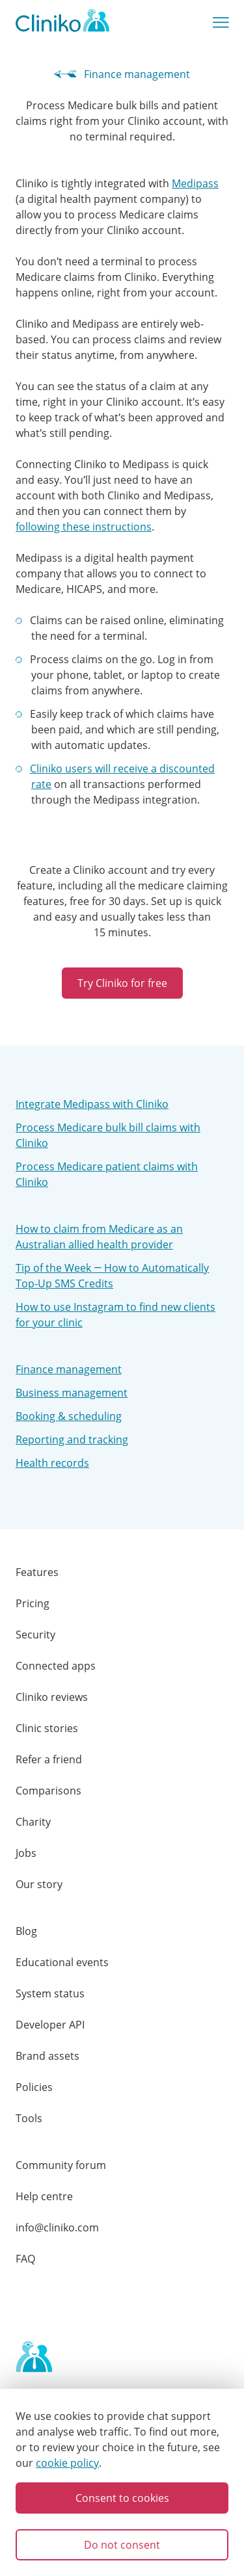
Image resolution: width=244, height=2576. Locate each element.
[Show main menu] (221, 23)
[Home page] (34, 2357)
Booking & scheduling (69, 1416)
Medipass (195, 183)
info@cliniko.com (57, 2227)
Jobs (26, 1853)
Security (35, 1634)
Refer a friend (49, 1759)
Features (37, 1572)
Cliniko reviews (52, 1697)
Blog (26, 1931)
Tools (29, 2118)
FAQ (25, 2259)
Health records (52, 1463)
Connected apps (56, 1666)
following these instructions (84, 526)
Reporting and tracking (72, 1439)
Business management (72, 1393)
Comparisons (48, 1790)
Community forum (61, 2165)
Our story (39, 1884)
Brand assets (47, 2056)
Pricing (32, 1603)
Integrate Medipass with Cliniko (92, 1104)
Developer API (50, 2024)
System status (50, 1993)
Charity (33, 1822)
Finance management (122, 74)
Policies (34, 2087)
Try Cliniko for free (122, 983)
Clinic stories (47, 1728)
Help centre (44, 2196)
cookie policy (67, 2463)
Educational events (62, 1962)
